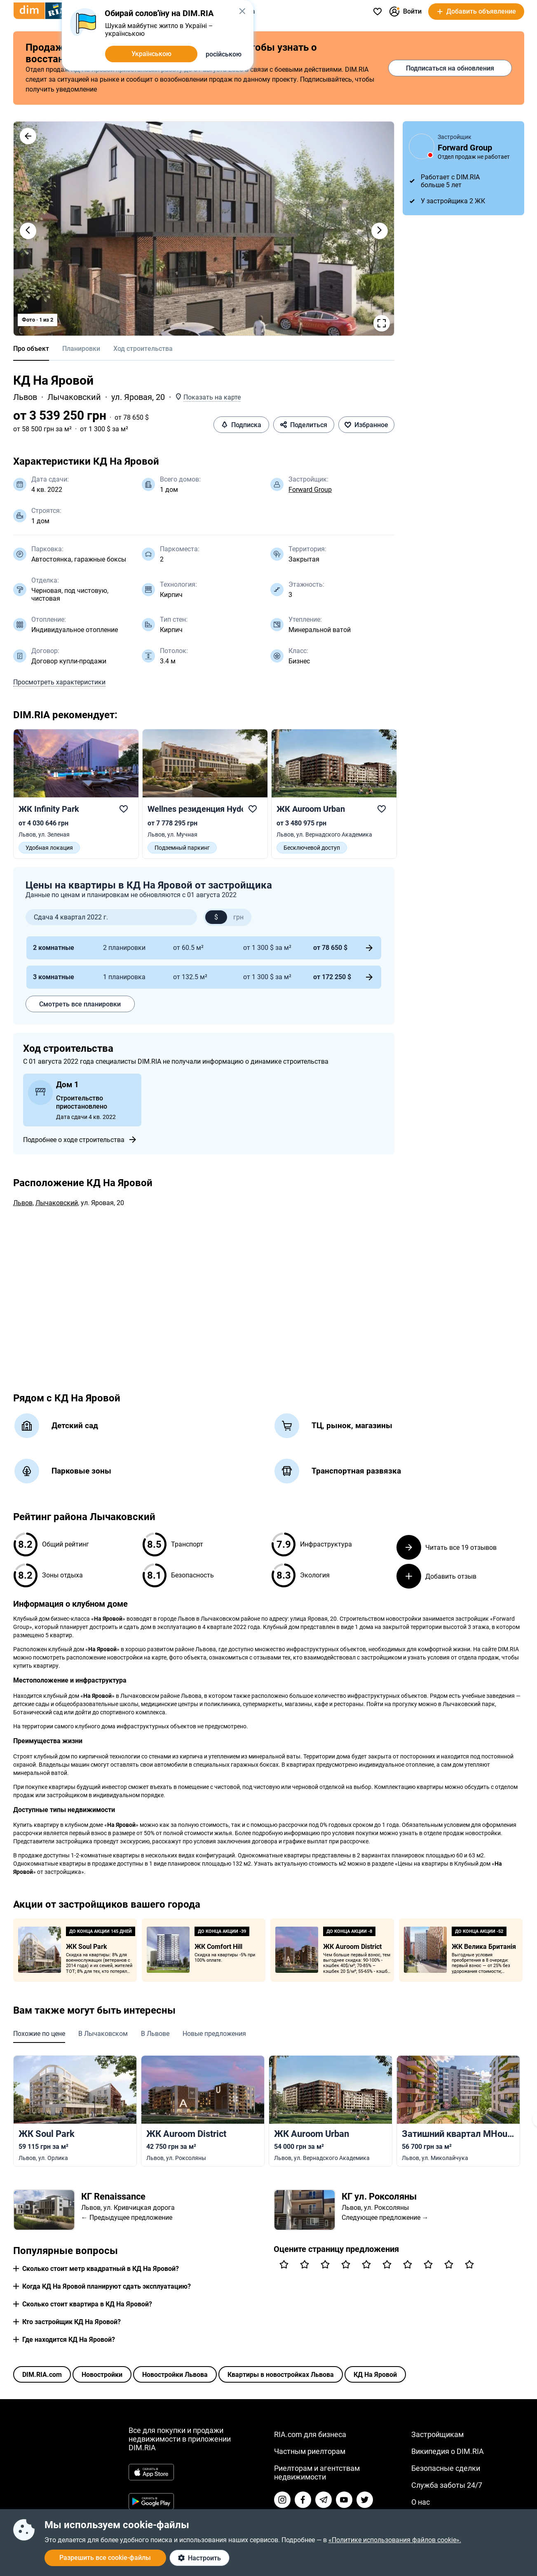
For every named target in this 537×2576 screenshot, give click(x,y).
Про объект (31, 349)
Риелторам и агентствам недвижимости (317, 2472)
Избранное (366, 425)
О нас (420, 2502)
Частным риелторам (309, 2451)
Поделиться (303, 425)
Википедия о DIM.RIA (447, 2451)
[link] (76, 793)
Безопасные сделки (445, 2468)
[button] (28, 136)
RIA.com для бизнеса (310, 2434)
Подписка (241, 425)
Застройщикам (437, 2434)
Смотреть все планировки (80, 1004)
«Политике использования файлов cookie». (394, 2540)
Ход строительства (143, 349)
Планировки (81, 349)
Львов (25, 397)
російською (224, 54)
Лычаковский (74, 397)
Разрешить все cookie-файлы (105, 2558)
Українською (151, 54)
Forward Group (310, 490)
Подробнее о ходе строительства (80, 1140)
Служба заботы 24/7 (446, 2485)
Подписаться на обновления (450, 68)
